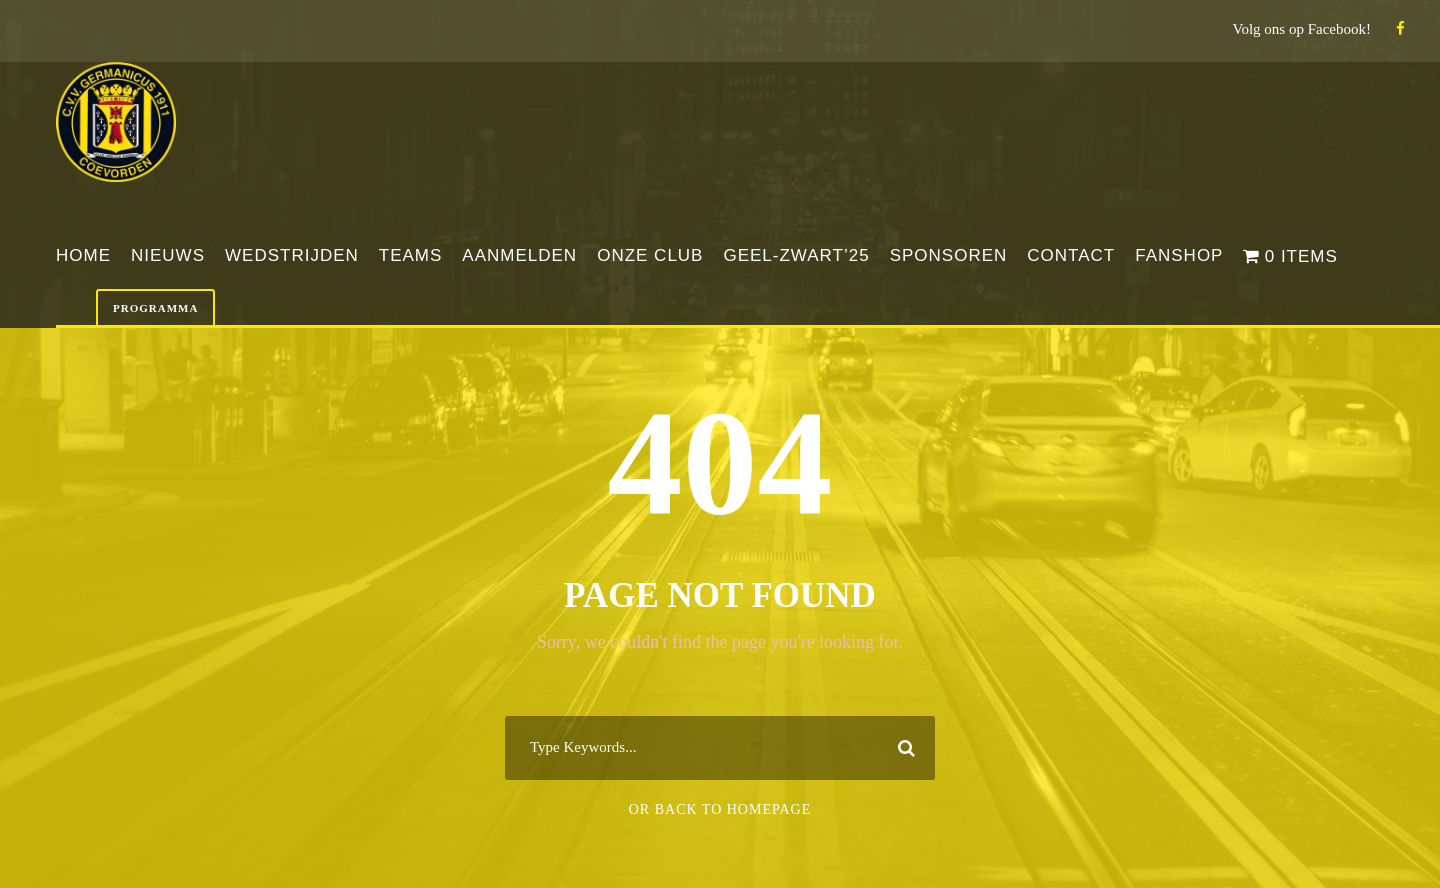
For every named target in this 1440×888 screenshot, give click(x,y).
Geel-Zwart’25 (796, 255)
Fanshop (1179, 255)
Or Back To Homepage (720, 809)
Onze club (650, 255)
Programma (155, 308)
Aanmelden (519, 255)
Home (83, 255)
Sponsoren (949, 255)
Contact (1071, 255)
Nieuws (168, 255)
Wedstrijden (292, 255)
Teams (411, 255)
